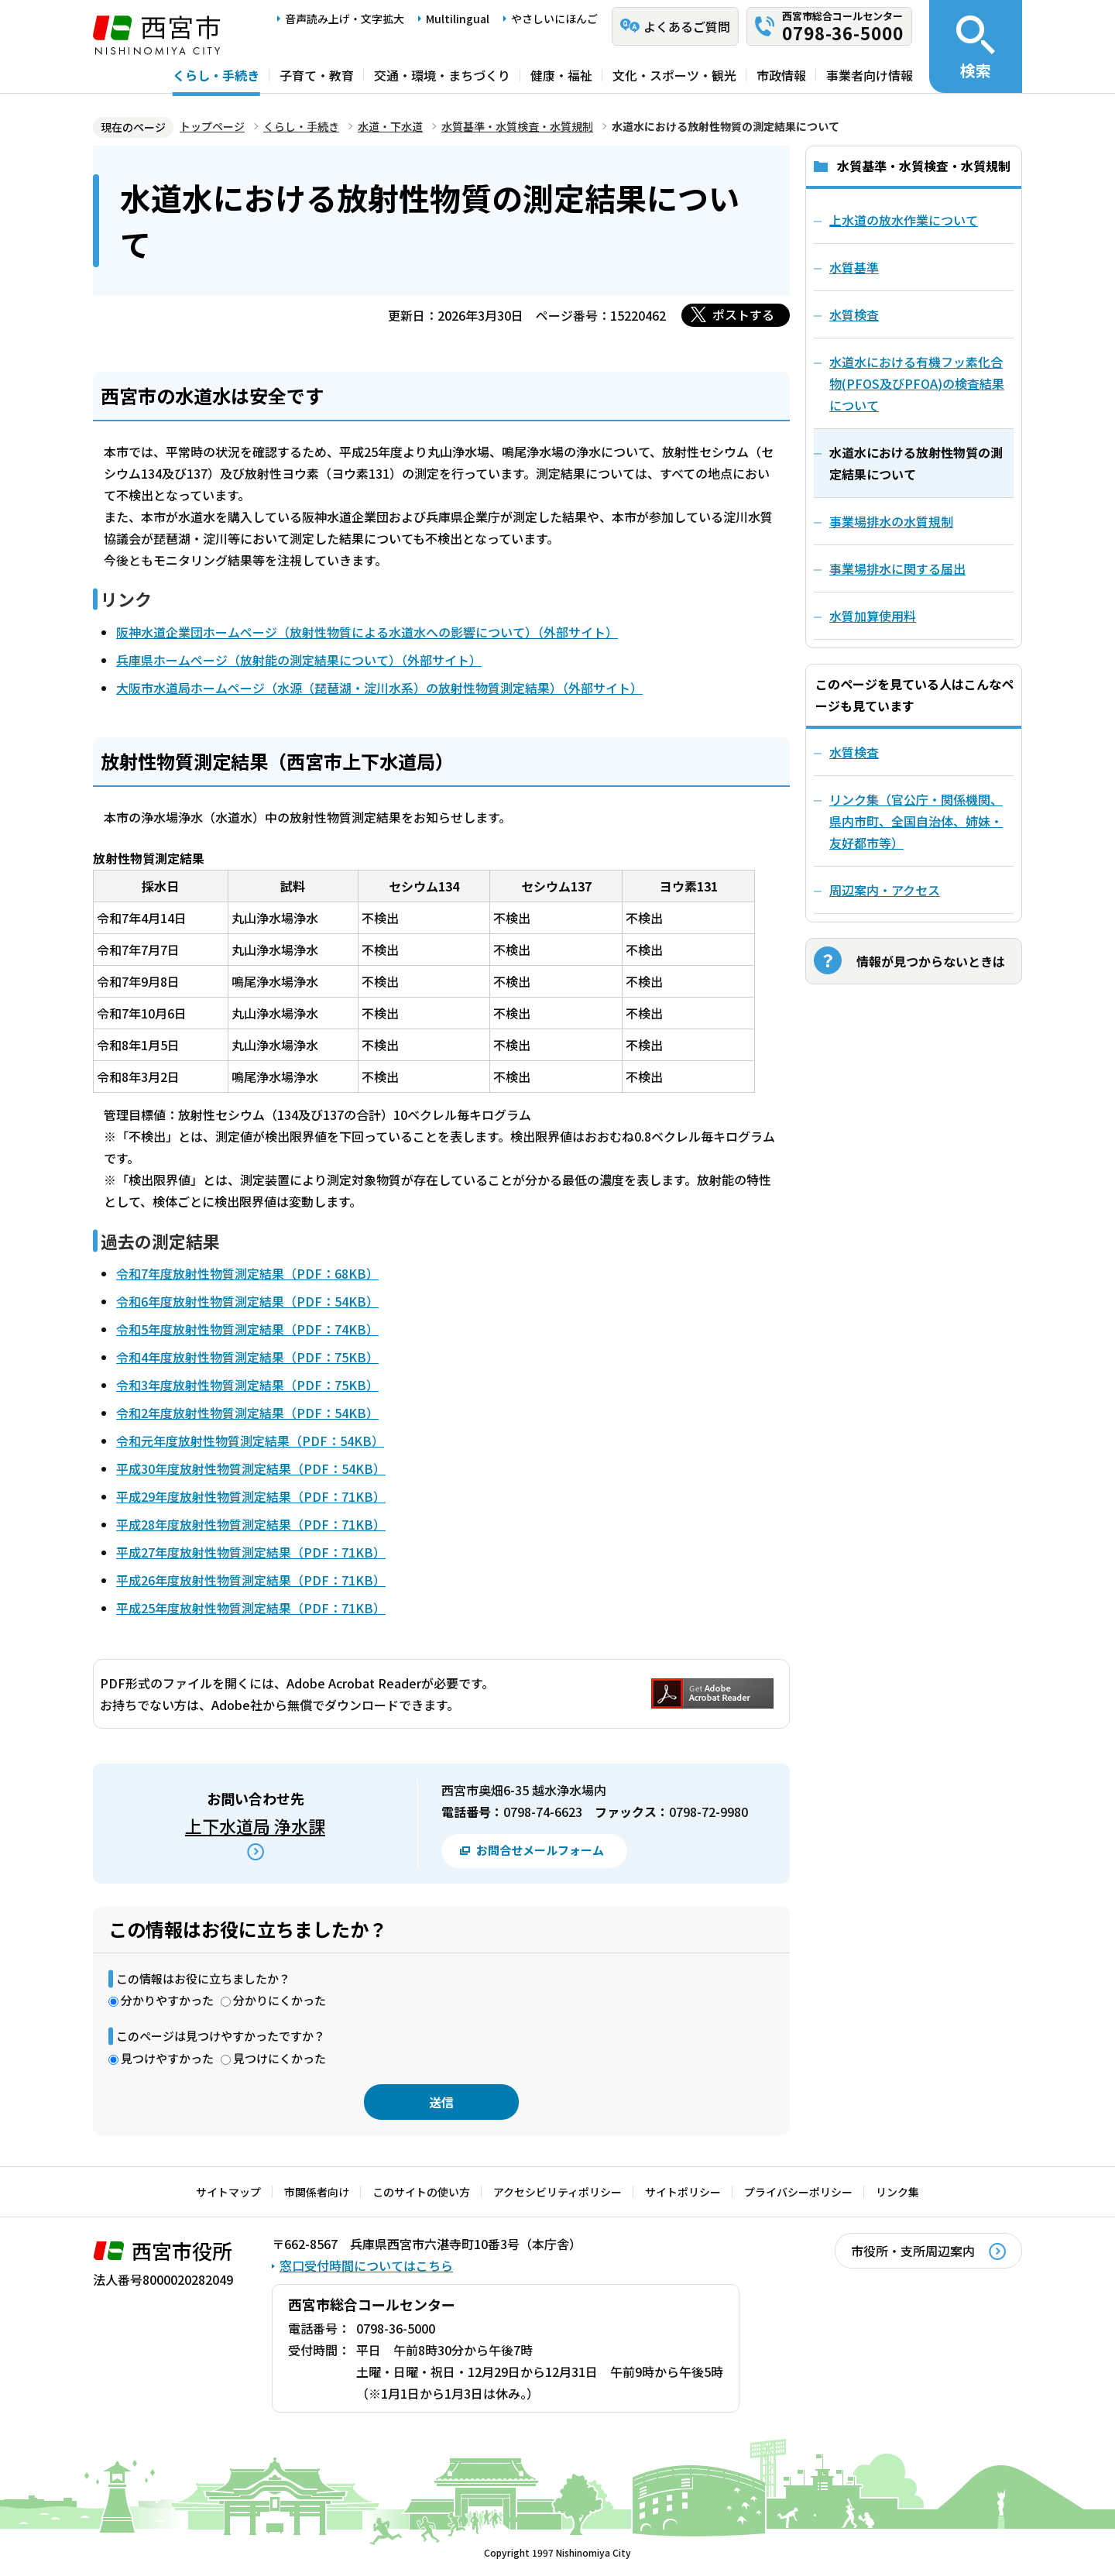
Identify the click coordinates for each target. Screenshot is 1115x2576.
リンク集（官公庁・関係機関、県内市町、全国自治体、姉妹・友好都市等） (916, 821)
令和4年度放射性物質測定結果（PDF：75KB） (247, 1357)
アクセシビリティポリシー (557, 2192)
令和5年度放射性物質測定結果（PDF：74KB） (247, 1329)
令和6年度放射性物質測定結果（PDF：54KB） (247, 1301)
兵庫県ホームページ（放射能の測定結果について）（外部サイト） (299, 660)
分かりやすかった (167, 2000)
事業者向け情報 (869, 75)
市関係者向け (316, 2192)
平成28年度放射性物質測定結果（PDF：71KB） (251, 1524)
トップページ (212, 126)
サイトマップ (228, 2192)
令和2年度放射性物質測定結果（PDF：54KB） (247, 1412)
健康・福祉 (561, 75)
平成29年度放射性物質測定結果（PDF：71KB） (251, 1496)
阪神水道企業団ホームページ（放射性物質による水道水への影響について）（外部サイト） (367, 632)
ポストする (743, 314)
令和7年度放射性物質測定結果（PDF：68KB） (247, 1273)
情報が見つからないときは (930, 961)
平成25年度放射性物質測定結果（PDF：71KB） (251, 1608)
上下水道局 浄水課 (255, 1825)
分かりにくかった (279, 2000)
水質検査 (854, 752)
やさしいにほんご (554, 18)
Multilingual (457, 18)
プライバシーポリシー (798, 2192)
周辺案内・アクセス (884, 890)
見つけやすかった (167, 2058)
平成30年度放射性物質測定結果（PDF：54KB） (251, 1468)
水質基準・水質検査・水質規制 (517, 126)
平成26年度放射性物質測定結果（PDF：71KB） (251, 1580)
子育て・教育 (317, 75)
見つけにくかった (279, 2058)
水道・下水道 (390, 126)
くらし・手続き (216, 75)
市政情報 (781, 75)
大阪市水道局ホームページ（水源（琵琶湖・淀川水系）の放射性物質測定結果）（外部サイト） (379, 687)
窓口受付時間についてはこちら (366, 2265)
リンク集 (897, 2192)
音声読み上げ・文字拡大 (344, 18)
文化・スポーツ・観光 (674, 75)
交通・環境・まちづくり (442, 75)
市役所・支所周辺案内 (913, 2250)
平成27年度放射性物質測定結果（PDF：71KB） (251, 1552)
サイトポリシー (683, 2192)
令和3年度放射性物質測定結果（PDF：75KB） (247, 1385)
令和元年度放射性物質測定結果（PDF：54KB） (250, 1440)
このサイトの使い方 (421, 2192)
